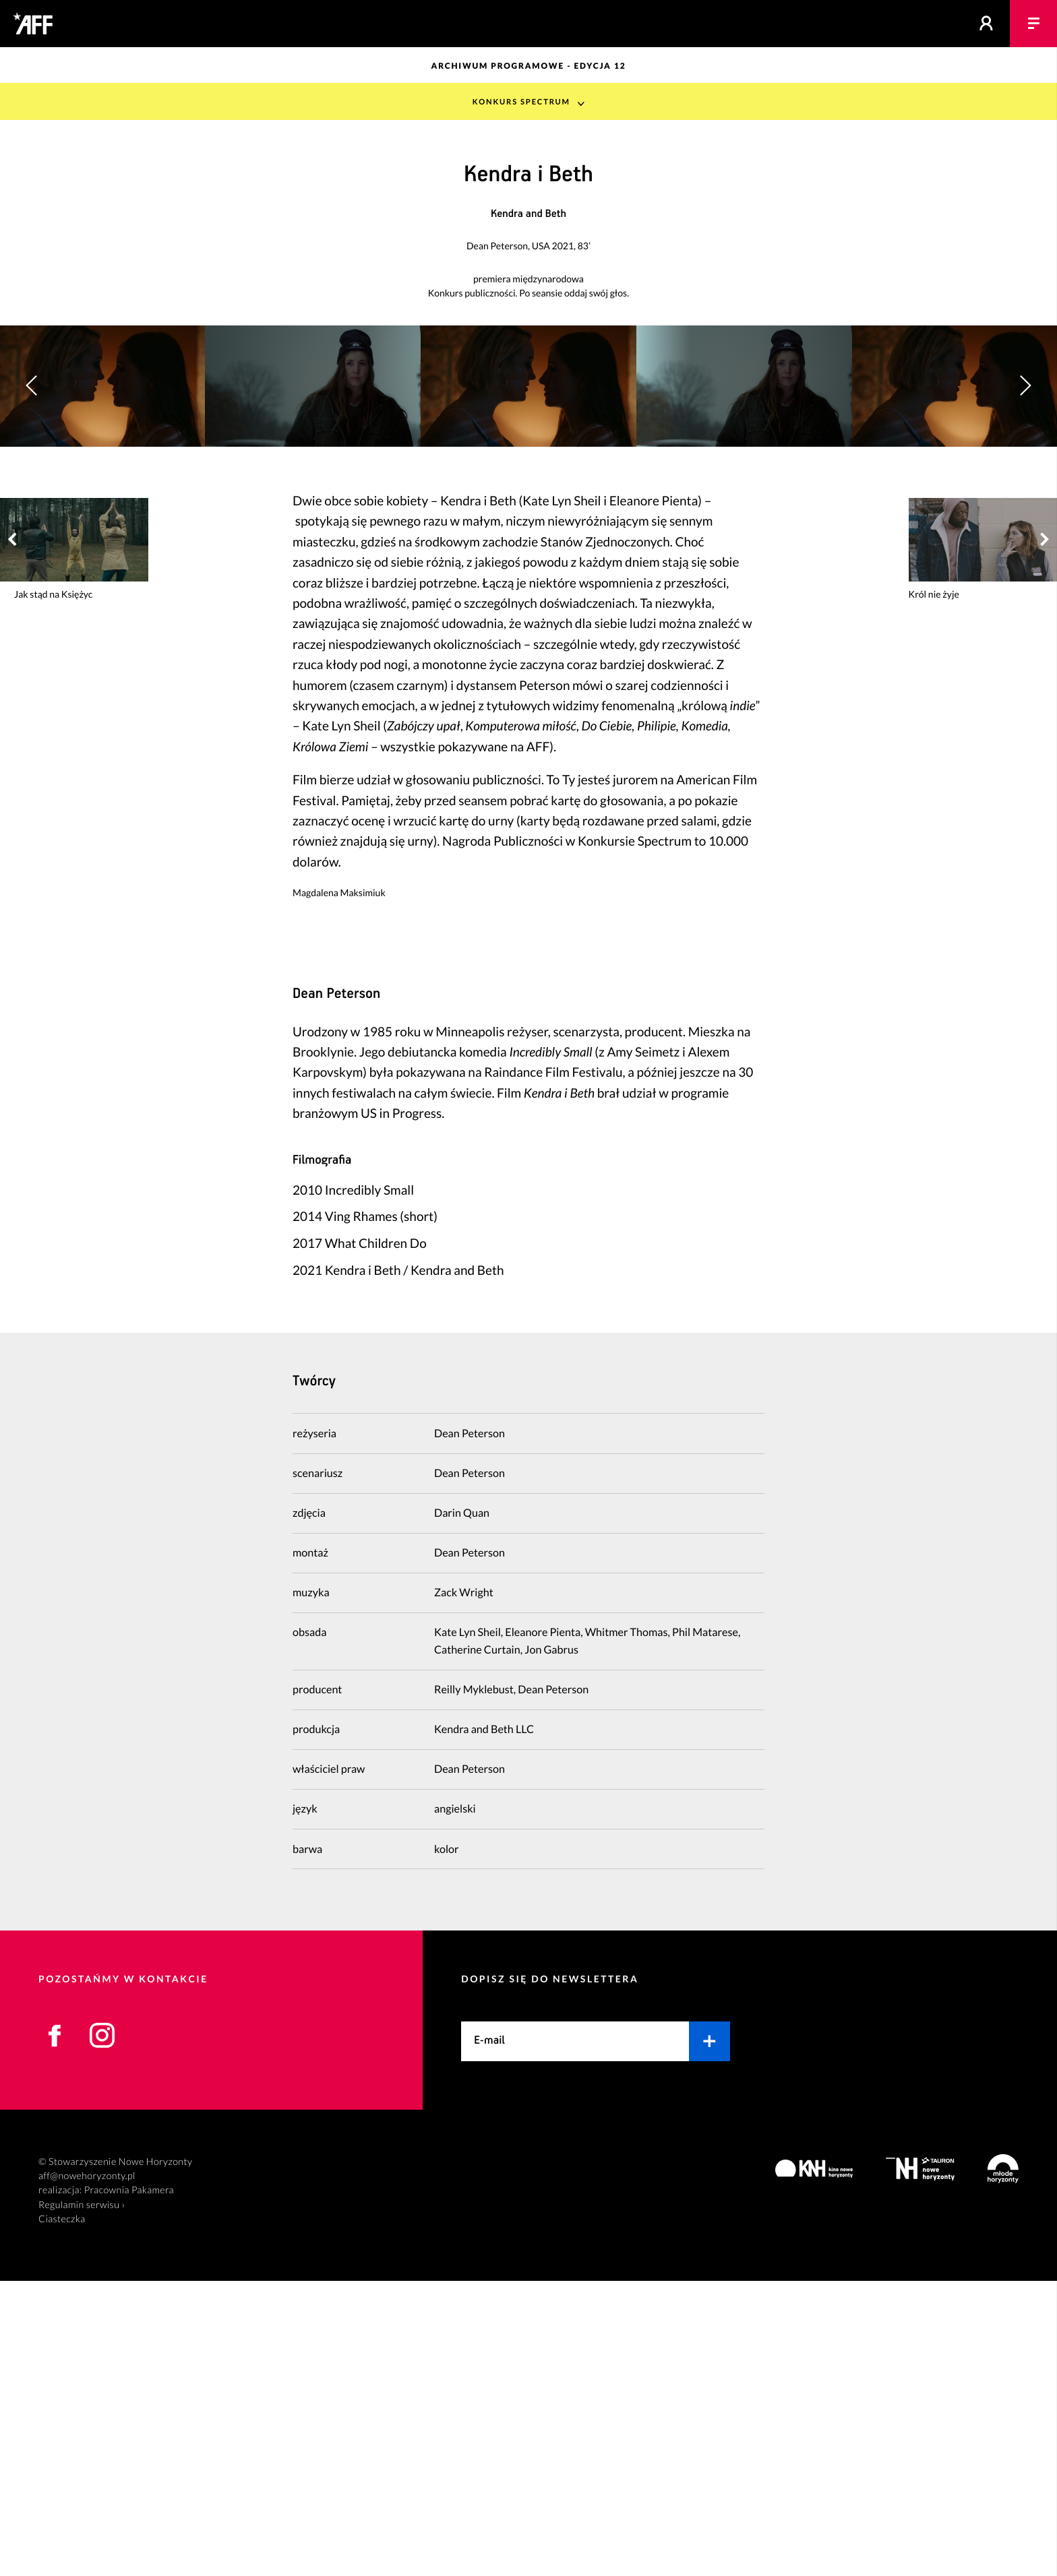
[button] (1025, 533)
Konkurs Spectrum (521, 101)
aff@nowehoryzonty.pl (86, 2470)
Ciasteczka (62, 2514)
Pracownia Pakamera (129, 2485)
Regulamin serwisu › (81, 2499)
